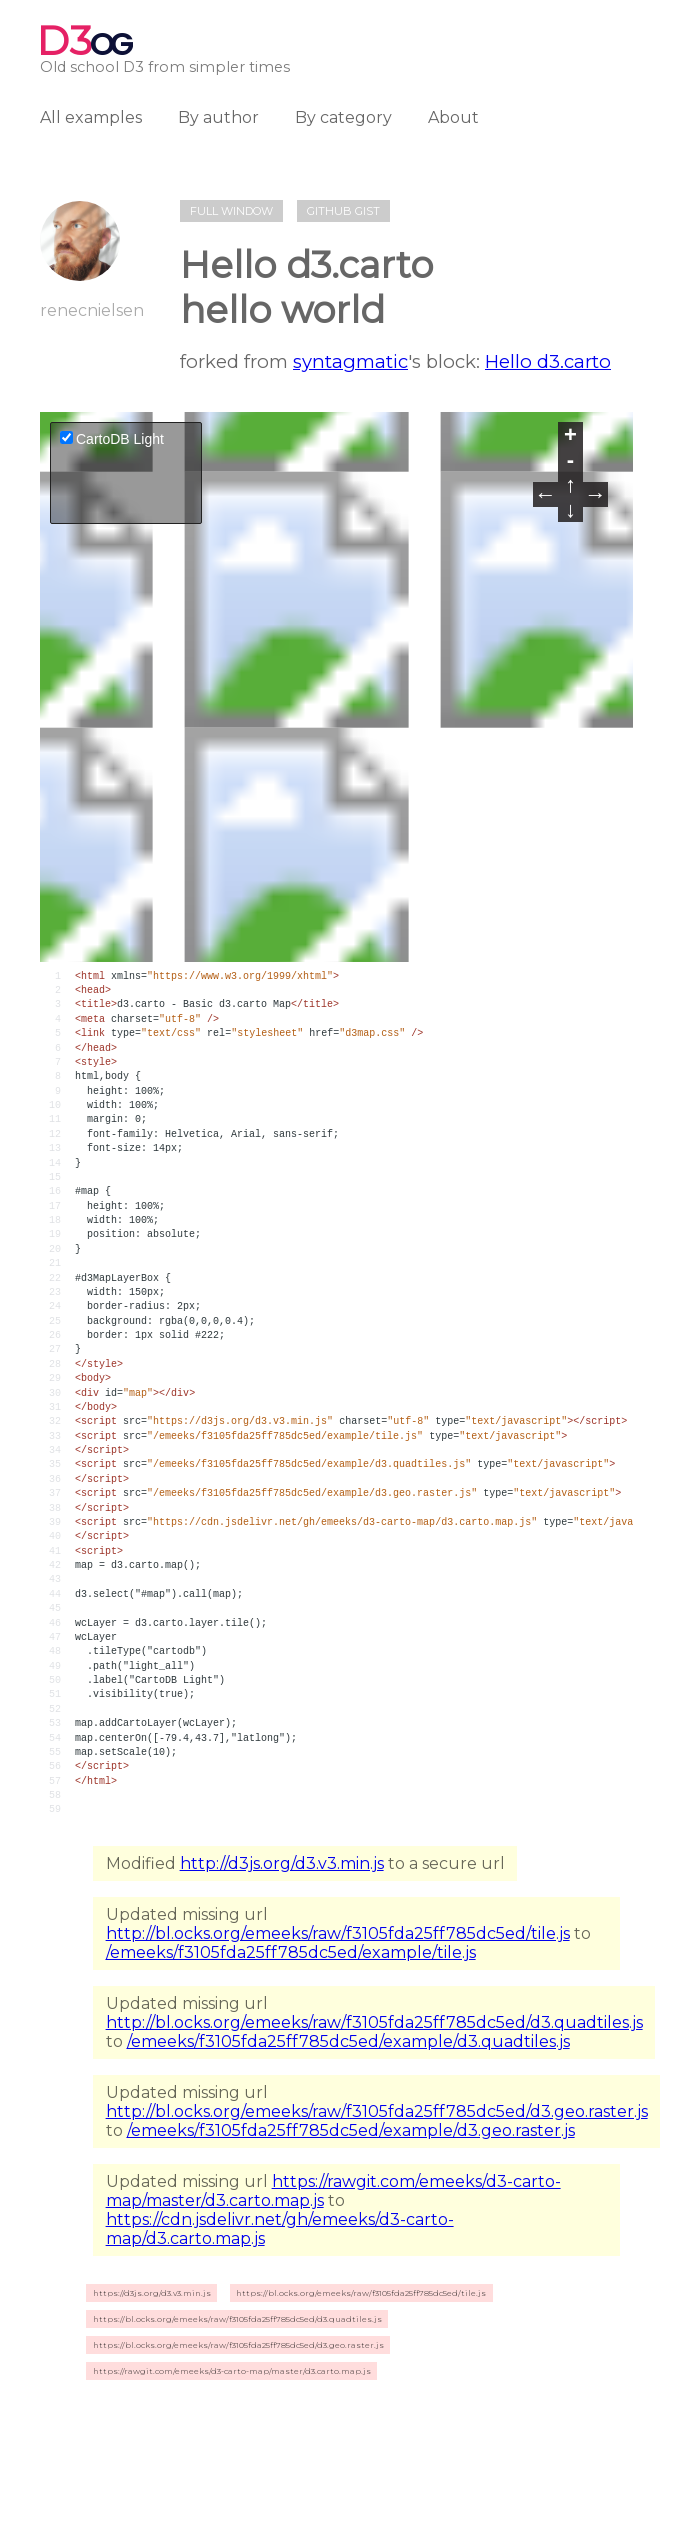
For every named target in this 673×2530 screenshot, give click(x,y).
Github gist (343, 211)
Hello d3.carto (548, 361)
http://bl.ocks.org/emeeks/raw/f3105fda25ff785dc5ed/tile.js (338, 1933)
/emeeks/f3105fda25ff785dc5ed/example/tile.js (291, 1952)
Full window (231, 211)
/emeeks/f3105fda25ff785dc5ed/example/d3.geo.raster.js (351, 2130)
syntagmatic (350, 361)
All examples (91, 117)
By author (218, 117)
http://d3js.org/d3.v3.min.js (282, 1863)
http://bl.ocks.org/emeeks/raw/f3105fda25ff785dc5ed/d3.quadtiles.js (374, 2022)
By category (343, 117)
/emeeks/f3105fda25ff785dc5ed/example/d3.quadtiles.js (348, 2041)
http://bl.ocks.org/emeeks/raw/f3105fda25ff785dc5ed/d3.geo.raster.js (377, 2111)
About (453, 117)
